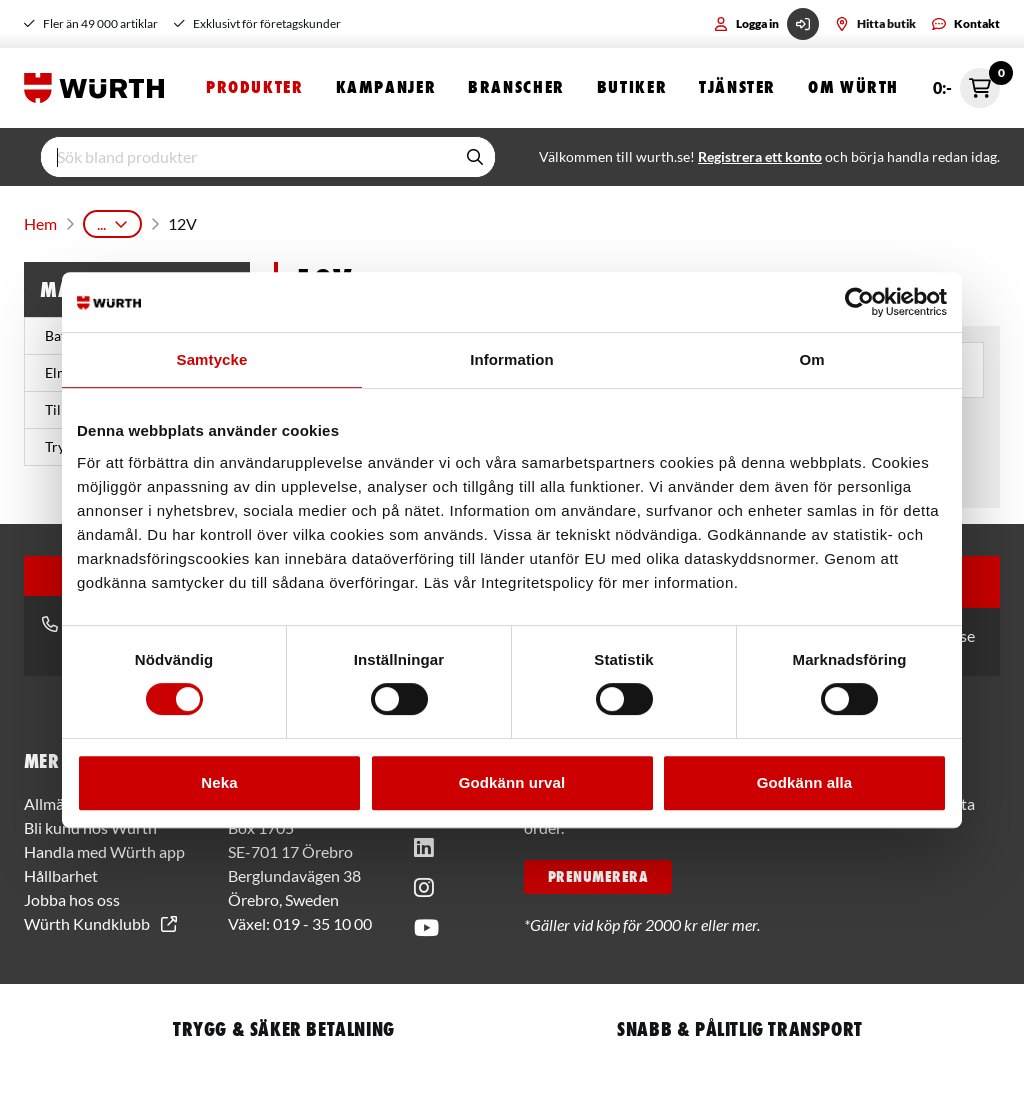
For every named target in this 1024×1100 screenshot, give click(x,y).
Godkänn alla (804, 782)
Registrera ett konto (760, 156)
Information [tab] (512, 359)
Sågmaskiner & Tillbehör (451, 219)
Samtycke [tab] (212, 359)
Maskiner (197, 219)
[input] (248, 157)
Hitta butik (875, 23)
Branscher (516, 87)
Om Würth (853, 87)
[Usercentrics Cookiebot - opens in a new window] (859, 302)
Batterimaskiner (301, 219)
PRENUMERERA (598, 869)
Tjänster (737, 87)
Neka (219, 782)
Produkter (255, 87)
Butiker (632, 87)
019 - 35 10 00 (322, 915)
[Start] (99, 88)
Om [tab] (811, 359)
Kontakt (966, 23)
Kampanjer (386, 87)
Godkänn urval (512, 782)
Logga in (766, 24)
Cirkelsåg (581, 219)
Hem (39, 219)
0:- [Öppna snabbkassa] (966, 88)
